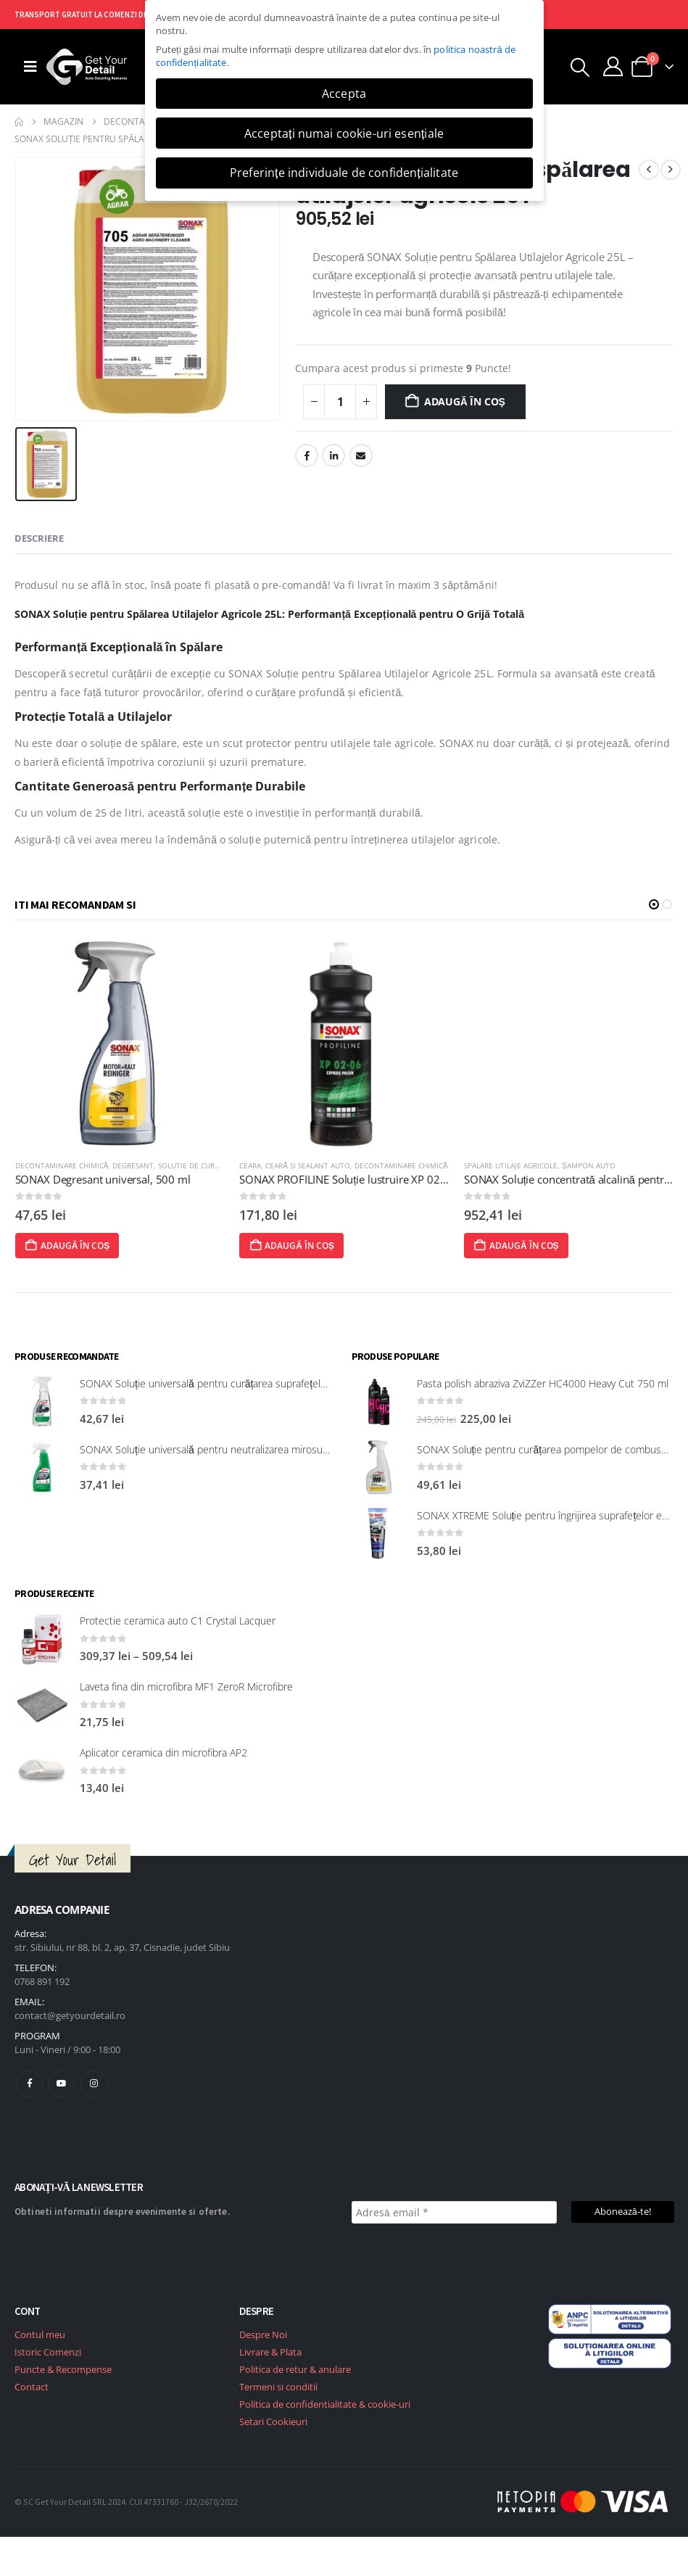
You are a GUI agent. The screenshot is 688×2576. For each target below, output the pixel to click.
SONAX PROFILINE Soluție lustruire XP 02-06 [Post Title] (373, 1179)
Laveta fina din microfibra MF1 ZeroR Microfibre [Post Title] (186, 1686)
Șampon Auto (614, 1165)
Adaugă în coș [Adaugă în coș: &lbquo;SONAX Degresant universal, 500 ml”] (93, 1245)
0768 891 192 (42, 1981)
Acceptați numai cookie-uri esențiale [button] (344, 133)
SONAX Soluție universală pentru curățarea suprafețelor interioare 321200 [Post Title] (247, 1383)
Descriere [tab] (39, 538)
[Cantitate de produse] (340, 401)
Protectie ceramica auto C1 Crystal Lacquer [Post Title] (177, 1620)
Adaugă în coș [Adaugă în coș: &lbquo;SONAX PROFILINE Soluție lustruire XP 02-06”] (317, 1245)
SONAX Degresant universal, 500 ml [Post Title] (128, 1179)
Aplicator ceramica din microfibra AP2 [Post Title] (163, 1752)
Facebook (306, 455)
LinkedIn (333, 455)
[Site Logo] (86, 67)
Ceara (276, 1165)
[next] (670, 170)
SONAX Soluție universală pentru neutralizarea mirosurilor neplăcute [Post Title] (234, 1449)
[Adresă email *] (454, 2212)
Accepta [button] (344, 94)
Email (361, 455)
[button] (580, 67)
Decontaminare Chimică (87, 1165)
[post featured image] (146, 1043)
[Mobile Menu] (30, 66)
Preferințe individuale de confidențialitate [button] (344, 173)
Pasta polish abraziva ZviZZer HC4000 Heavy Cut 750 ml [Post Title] (542, 1383)
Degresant (159, 1165)
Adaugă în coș (464, 401)
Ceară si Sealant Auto (333, 1165)
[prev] (649, 170)
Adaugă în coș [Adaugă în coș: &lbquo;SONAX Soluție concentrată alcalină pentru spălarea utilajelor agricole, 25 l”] (541, 1245)
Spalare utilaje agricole (536, 1165)
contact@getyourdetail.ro (69, 2015)
